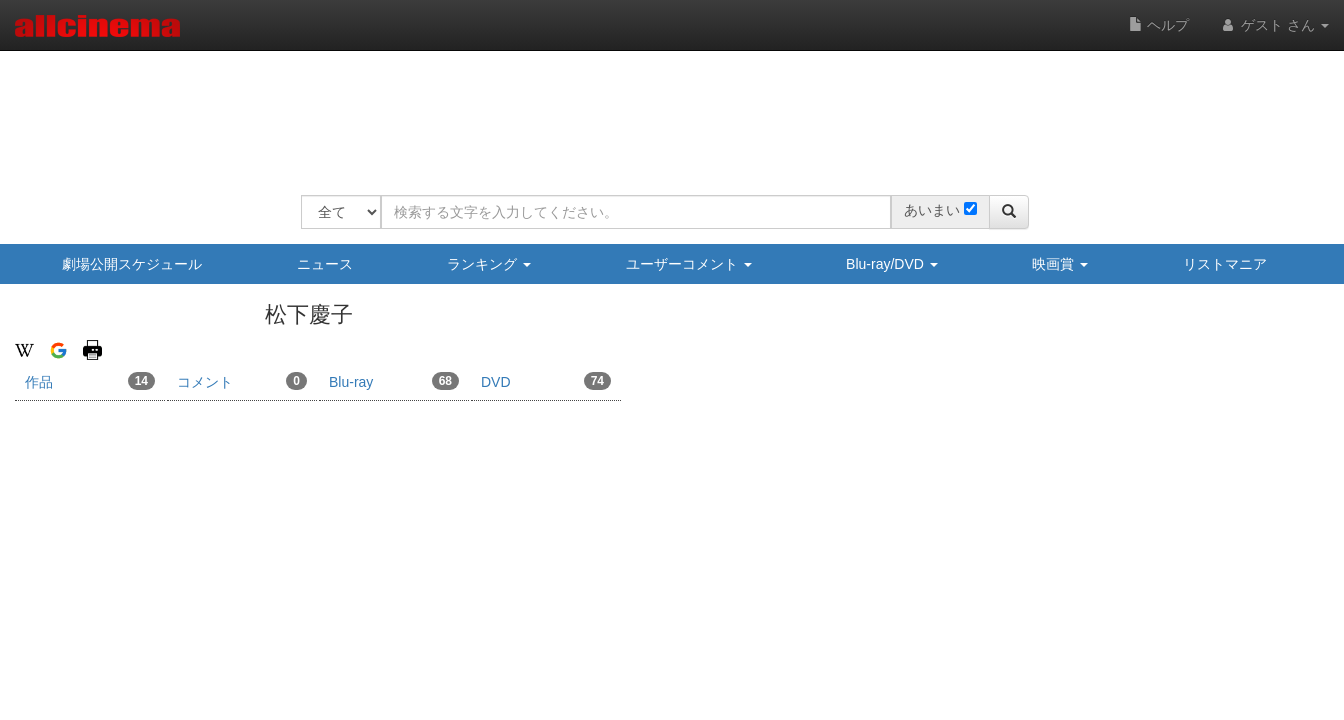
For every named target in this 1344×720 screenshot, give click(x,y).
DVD (546, 381)
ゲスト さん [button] (1274, 25)
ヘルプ (1159, 25)
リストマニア (1225, 264)
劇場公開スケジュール (132, 264)
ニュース (325, 264)
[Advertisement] (665, 110)
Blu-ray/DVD (892, 264)
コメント (242, 381)
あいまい (932, 210)
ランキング (489, 264)
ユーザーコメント (689, 264)
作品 (90, 381)
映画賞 (1060, 264)
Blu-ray (394, 381)
